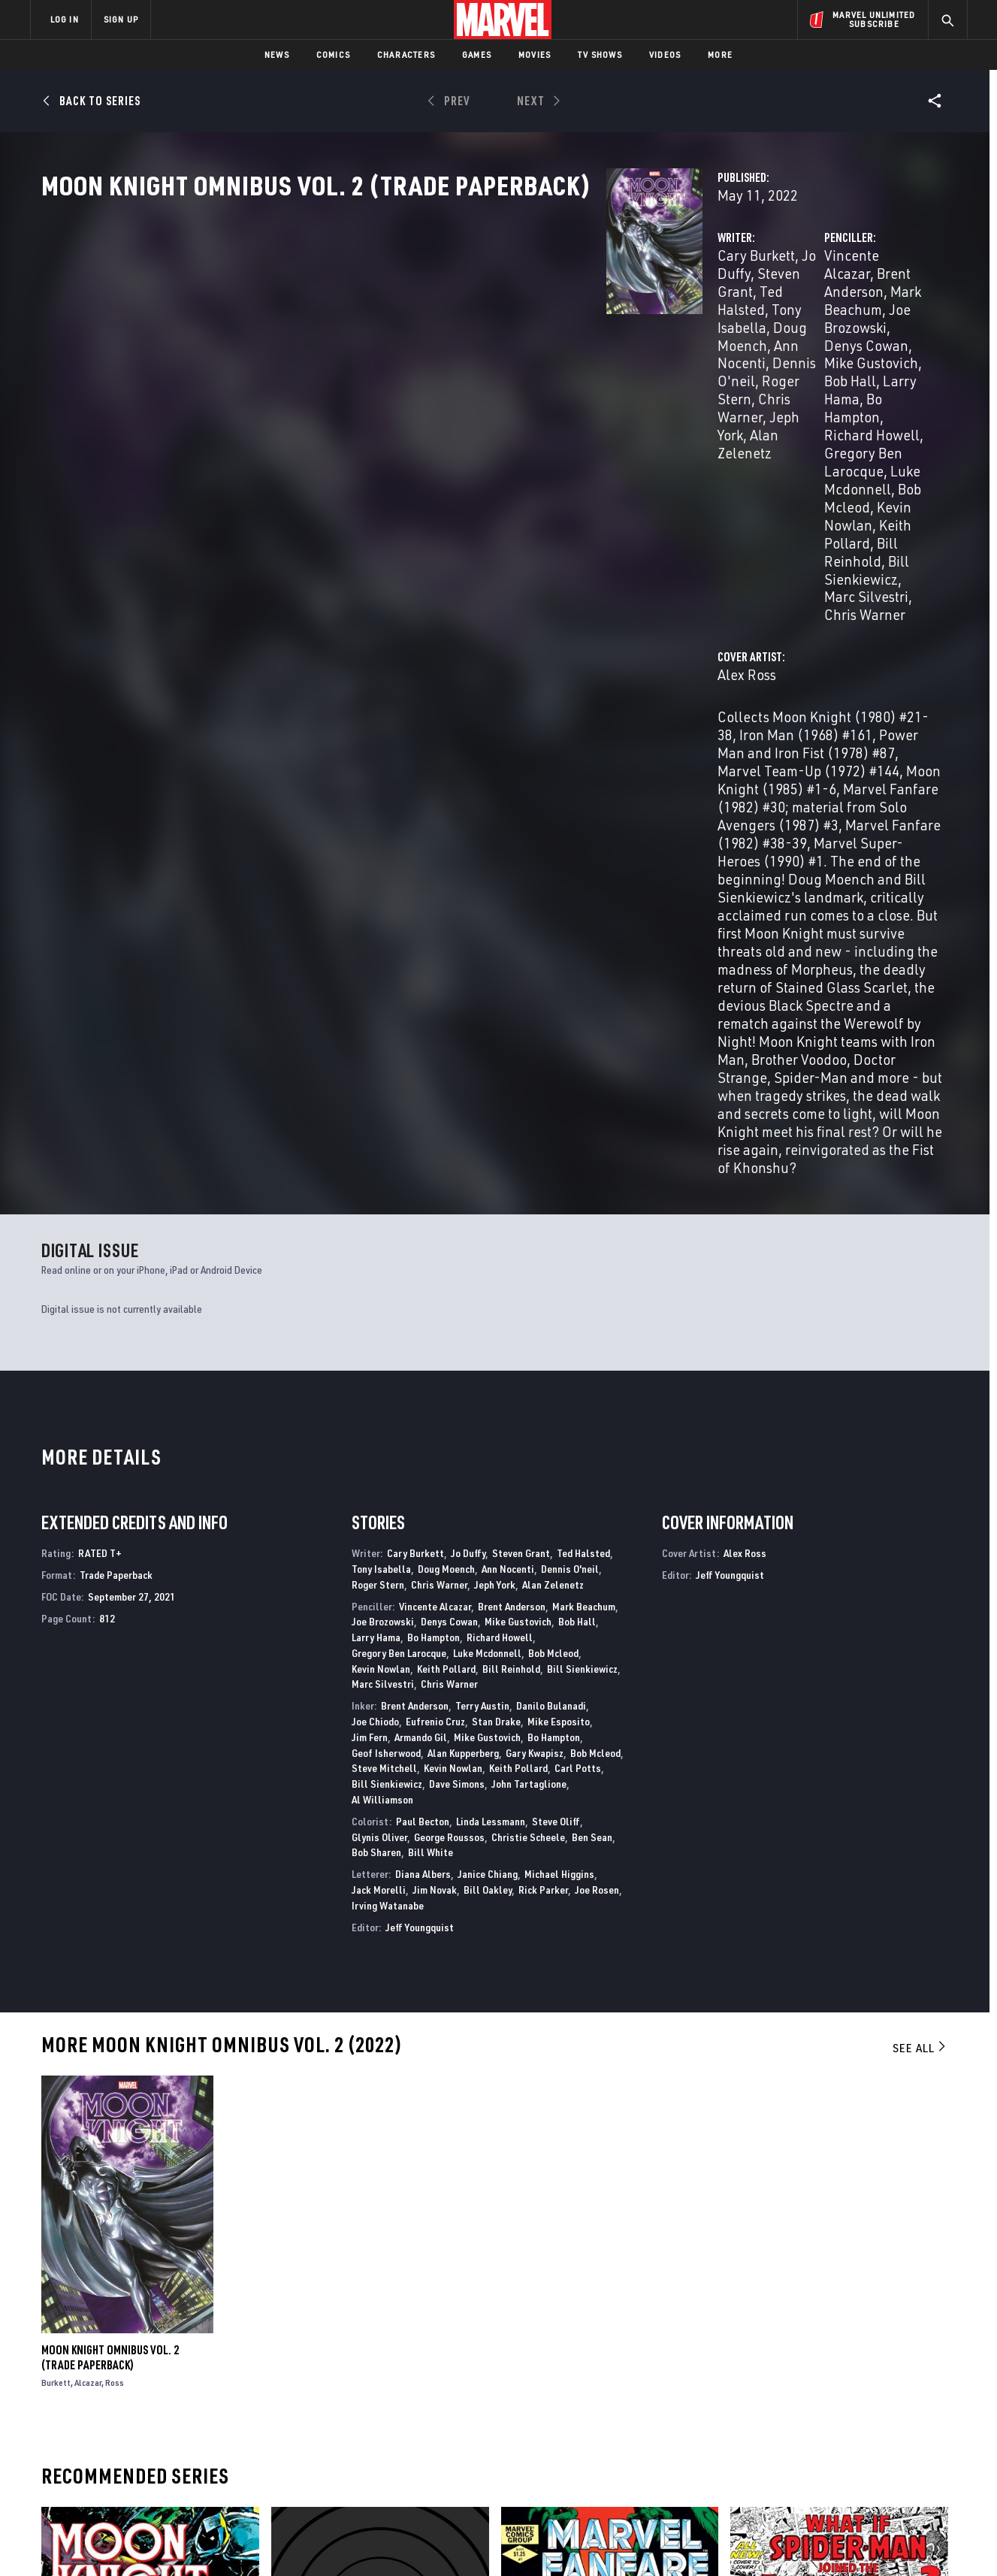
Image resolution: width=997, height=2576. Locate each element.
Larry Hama (790, 357)
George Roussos (449, 1344)
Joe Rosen (597, 1397)
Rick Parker (543, 1397)
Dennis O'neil (419, 357)
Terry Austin (482, 1213)
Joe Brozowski (734, 339)
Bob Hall (721, 357)
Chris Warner (724, 428)
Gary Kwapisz (534, 1260)
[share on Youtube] (788, 2456)
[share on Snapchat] (829, 2456)
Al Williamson (382, 1307)
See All (920, 1556)
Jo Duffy (431, 321)
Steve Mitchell (384, 1276)
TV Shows (600, 54)
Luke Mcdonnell (487, 1160)
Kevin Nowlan (822, 393)
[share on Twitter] (829, 2424)
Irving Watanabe (388, 1413)
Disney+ (314, 2408)
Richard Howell (674, 375)
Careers (172, 2430)
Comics (333, 54)
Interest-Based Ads (757, 2551)
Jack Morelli (379, 1397)
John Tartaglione (528, 1291)
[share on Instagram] (870, 2424)
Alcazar (87, 1890)
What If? (751, 2249)
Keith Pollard (446, 1176)
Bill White (430, 1360)
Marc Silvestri (383, 1192)
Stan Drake (496, 1229)
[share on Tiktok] (788, 2488)
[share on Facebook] (788, 2424)
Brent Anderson (785, 321)
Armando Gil (420, 1244)
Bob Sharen (376, 1360)
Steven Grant (504, 321)
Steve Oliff (556, 1329)
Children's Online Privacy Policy (547, 2551)
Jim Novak (434, 1397)
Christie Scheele (528, 1344)
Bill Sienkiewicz (816, 411)
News (276, 54)
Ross (114, 1890)
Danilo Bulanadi (551, 1213)
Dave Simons (457, 1291)
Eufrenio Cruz (435, 1229)
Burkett (56, 1890)
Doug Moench (508, 339)
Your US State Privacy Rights (313, 2551)
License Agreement (663, 2551)
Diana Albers (423, 1381)
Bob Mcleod (736, 393)
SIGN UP (121, 19)
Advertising (325, 2387)
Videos (665, 54)
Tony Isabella (417, 339)
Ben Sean (592, 1344)
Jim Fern (370, 1244)
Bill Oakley (488, 1397)
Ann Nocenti (508, 1076)
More (720, 54)
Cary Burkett (361, 321)
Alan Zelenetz (482, 375)
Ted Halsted (583, 1060)
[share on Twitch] (912, 2456)
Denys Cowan (827, 339)
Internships (183, 2452)
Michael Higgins (559, 1381)
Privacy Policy (213, 2551)
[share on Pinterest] (870, 2456)
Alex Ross (351, 488)
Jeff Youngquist (419, 1435)
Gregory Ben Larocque (799, 375)
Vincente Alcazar (678, 321)
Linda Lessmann (490, 1329)
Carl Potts (577, 1276)
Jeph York (403, 375)
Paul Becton (422, 1329)
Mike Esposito (558, 1229)
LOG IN (64, 19)
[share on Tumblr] (912, 2424)
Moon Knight (72, 2249)
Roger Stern (505, 357)
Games (476, 54)
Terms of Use (145, 2551)
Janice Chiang (488, 1381)
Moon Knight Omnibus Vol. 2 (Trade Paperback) (110, 1865)
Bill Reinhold (719, 411)
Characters (406, 54)
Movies (534, 54)
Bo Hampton (869, 357)
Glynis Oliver (379, 1344)
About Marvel (187, 2387)
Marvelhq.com (331, 2430)
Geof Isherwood (386, 1260)
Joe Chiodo (375, 1229)
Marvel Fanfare (540, 2249)
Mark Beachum (583, 1114)
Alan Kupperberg (463, 1260)
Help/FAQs (177, 2408)
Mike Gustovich (518, 1129)
